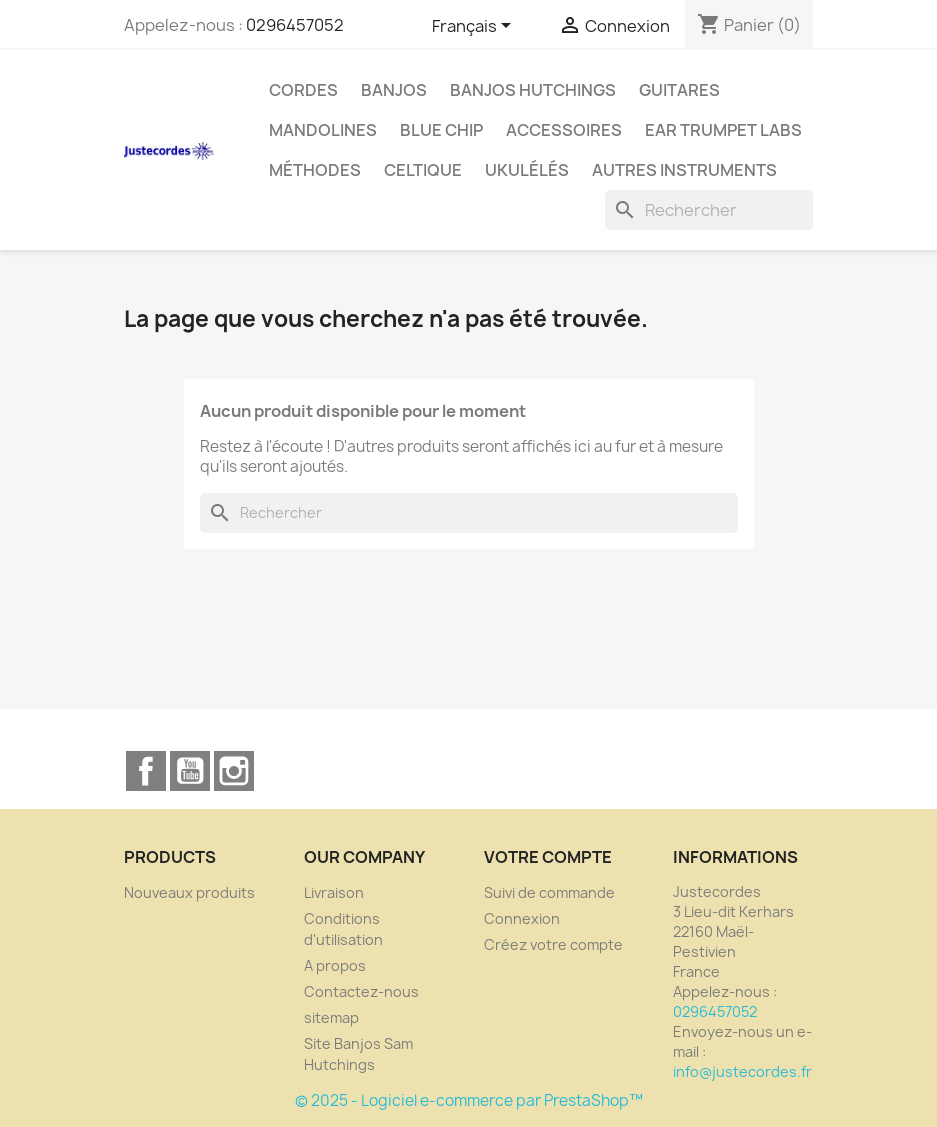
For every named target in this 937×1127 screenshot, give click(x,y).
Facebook (146, 771)
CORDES (303, 90)
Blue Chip (441, 130)
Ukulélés (527, 170)
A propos (335, 965)
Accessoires (564, 130)
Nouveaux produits (189, 892)
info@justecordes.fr (742, 1071)
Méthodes (315, 170)
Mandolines (323, 130)
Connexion (522, 918)
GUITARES (679, 90)
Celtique (423, 170)
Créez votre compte (553, 944)
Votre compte (548, 857)
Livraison (334, 892)
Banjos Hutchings (533, 90)
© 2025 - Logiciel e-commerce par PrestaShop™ (469, 1100)
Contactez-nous (361, 991)
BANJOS (394, 90)
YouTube (190, 771)
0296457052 (295, 25)
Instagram (234, 771)
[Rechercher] (709, 210)
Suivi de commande (549, 892)
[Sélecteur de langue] (475, 27)
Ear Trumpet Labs (723, 130)
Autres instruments (684, 170)
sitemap (331, 1017)
